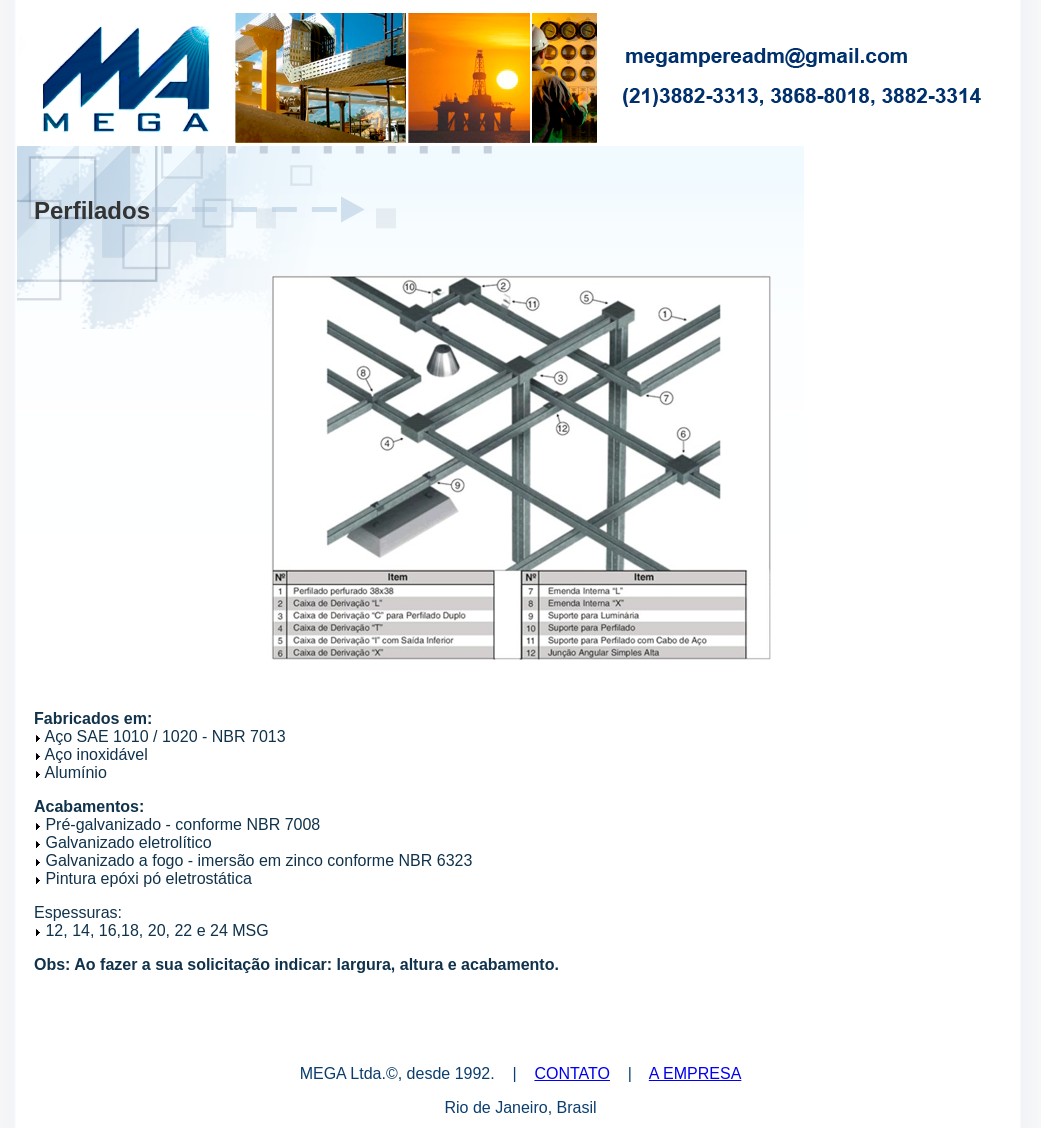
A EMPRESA (695, 1073)
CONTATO (572, 1073)
